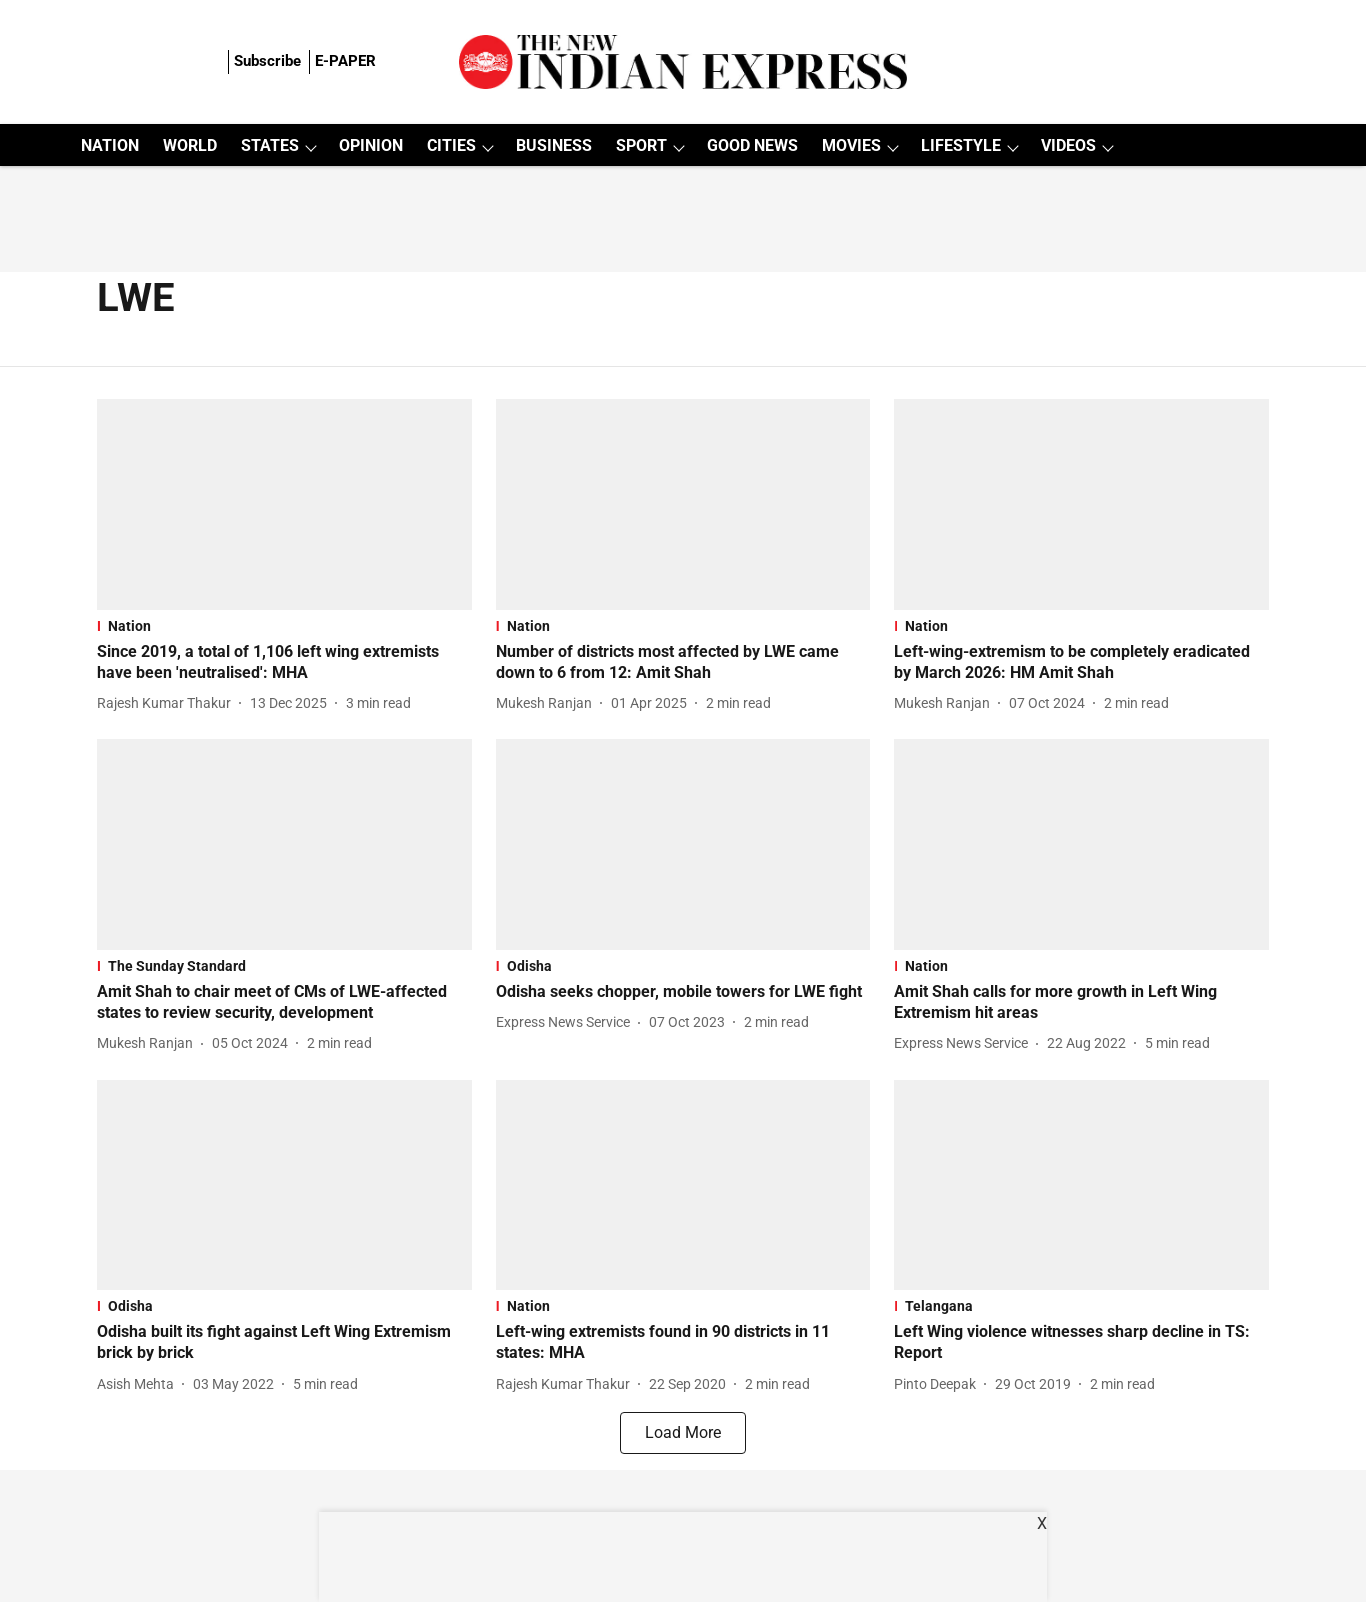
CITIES (451, 145)
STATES (270, 145)
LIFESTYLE (961, 145)
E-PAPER (345, 61)
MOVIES (851, 145)
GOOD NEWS (752, 145)
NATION (110, 145)
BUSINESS (554, 145)
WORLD (190, 145)
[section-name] (284, 626)
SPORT (641, 145)
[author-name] (168, 703)
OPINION (371, 145)
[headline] (284, 663)
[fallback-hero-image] (284, 504)
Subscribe (267, 61)
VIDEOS (1068, 145)
